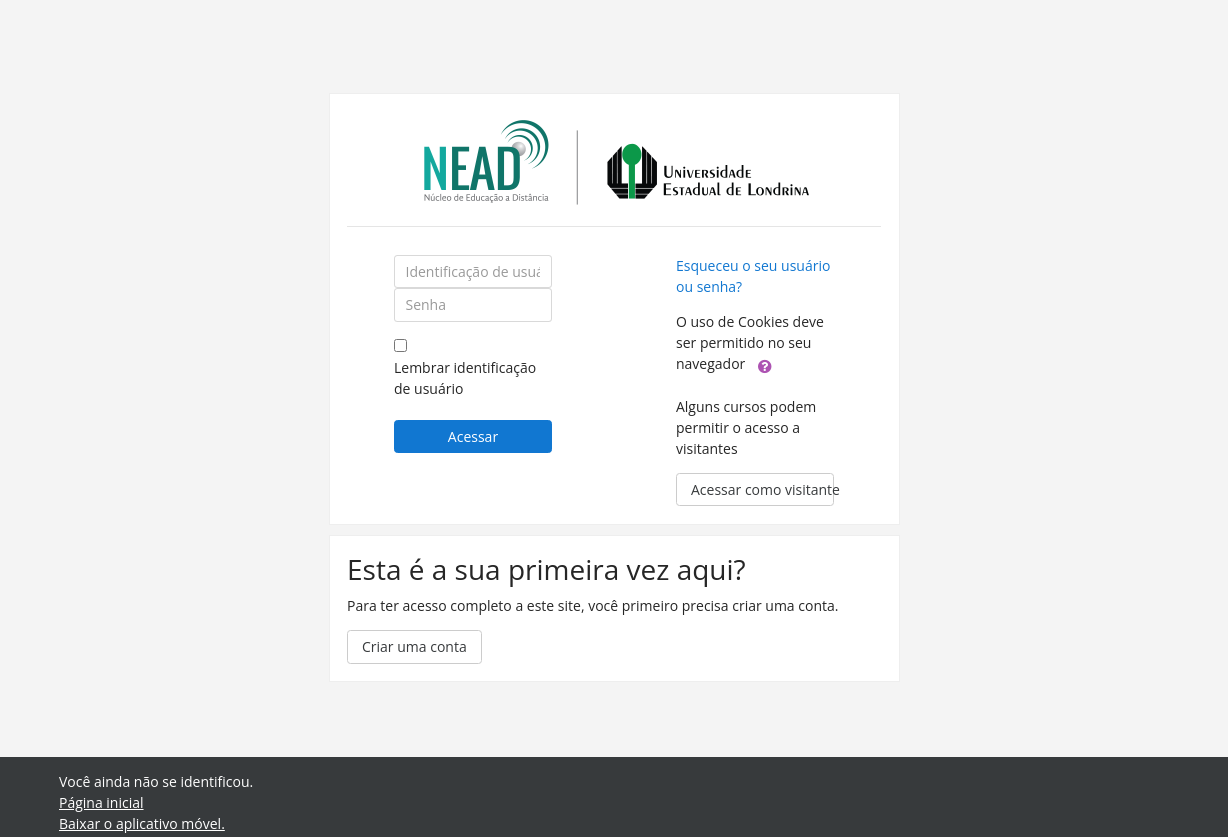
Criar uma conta (414, 646)
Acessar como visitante (762, 489)
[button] (765, 365)
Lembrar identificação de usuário (465, 378)
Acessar (473, 436)
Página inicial (101, 802)
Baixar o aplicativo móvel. (142, 823)
